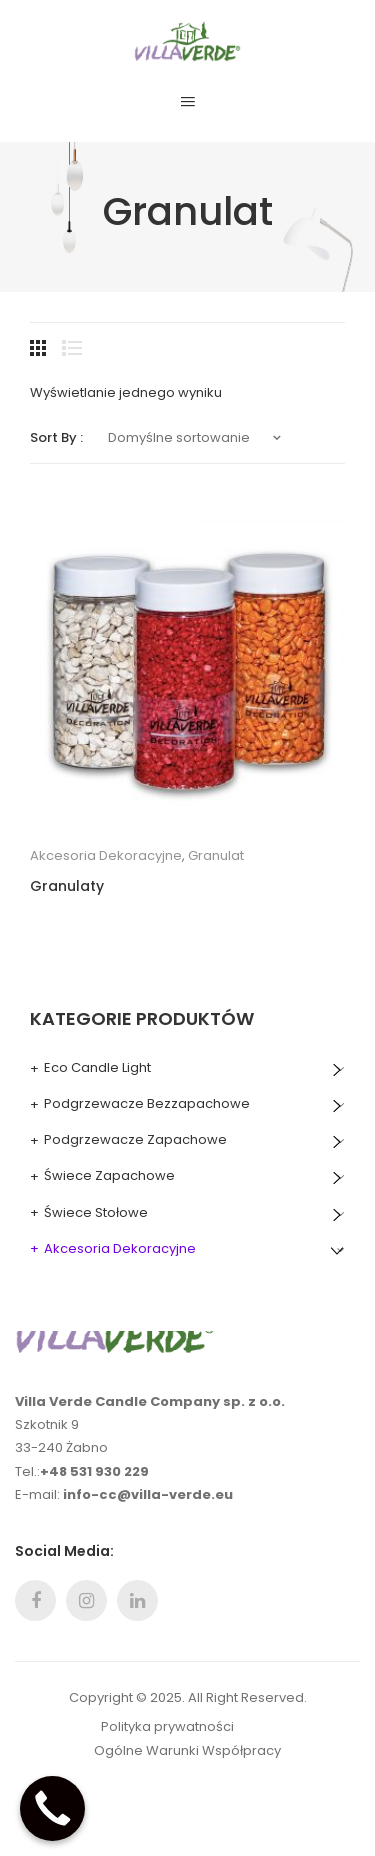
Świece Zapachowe (109, 1175)
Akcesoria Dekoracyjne (106, 855)
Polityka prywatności (167, 1726)
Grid (40, 348)
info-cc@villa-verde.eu (148, 1494)
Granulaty (67, 886)
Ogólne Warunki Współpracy (187, 1750)
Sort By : (56, 437)
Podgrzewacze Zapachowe (135, 1139)
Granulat (216, 855)
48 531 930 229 (99, 1471)
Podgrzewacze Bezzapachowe (147, 1103)
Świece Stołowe (96, 1212)
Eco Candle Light (97, 1067)
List (72, 348)
